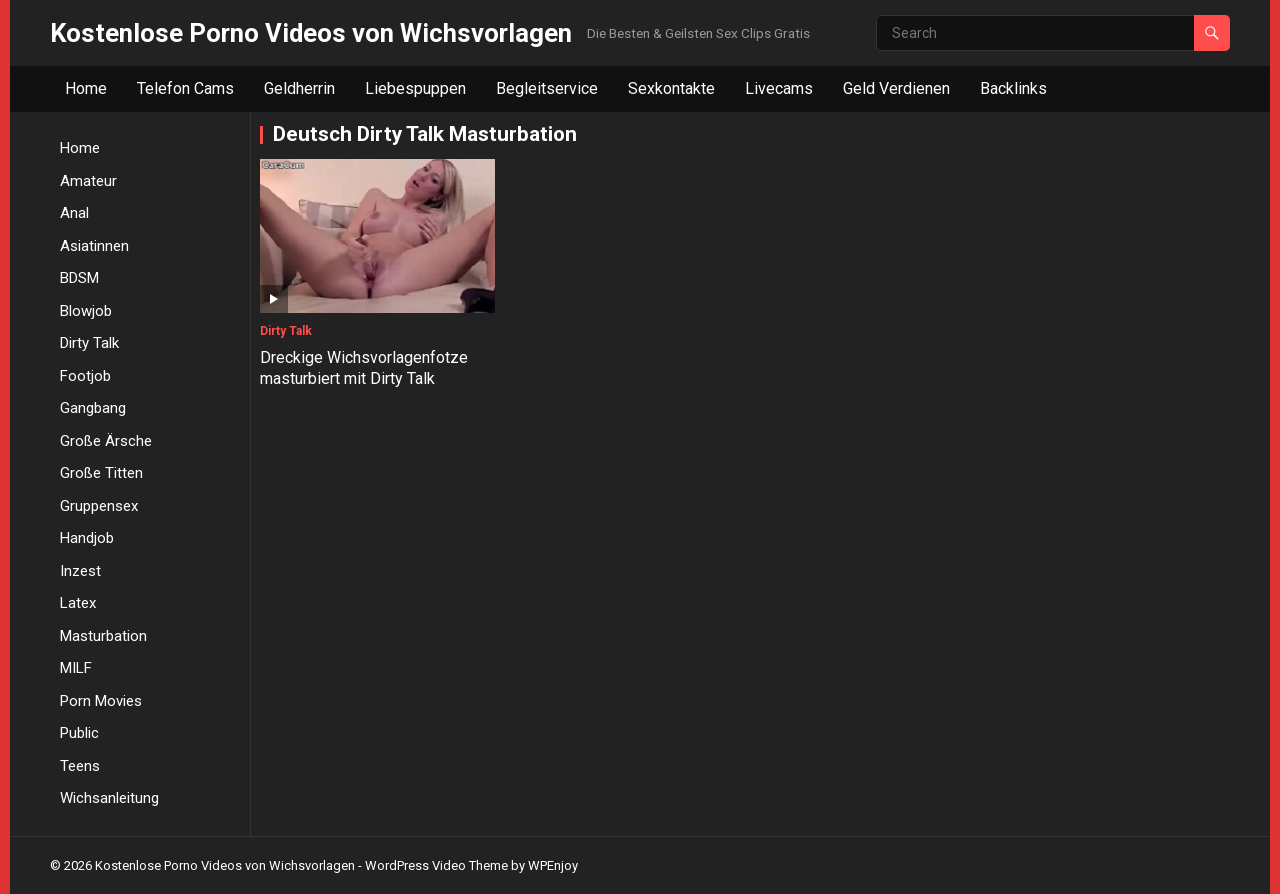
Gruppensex (99, 506)
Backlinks (1013, 88)
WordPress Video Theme (436, 865)
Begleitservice (547, 88)
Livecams (779, 88)
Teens (80, 766)
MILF (76, 668)
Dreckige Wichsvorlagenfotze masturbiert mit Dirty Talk (364, 368)
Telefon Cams (185, 88)
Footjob (85, 376)
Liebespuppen (415, 88)
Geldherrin (299, 88)
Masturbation (103, 636)
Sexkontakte (671, 88)
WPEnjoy (553, 865)
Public (79, 733)
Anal (74, 213)
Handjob (87, 538)
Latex (78, 603)
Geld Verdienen (896, 88)
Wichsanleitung (109, 798)
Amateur (88, 181)
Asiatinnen (94, 246)
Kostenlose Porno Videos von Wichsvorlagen (311, 33)
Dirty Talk (89, 343)
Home (86, 88)
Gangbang (93, 408)
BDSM (79, 278)
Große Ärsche (106, 441)
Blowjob (86, 311)
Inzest (80, 571)
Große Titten (101, 473)
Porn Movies (101, 701)
